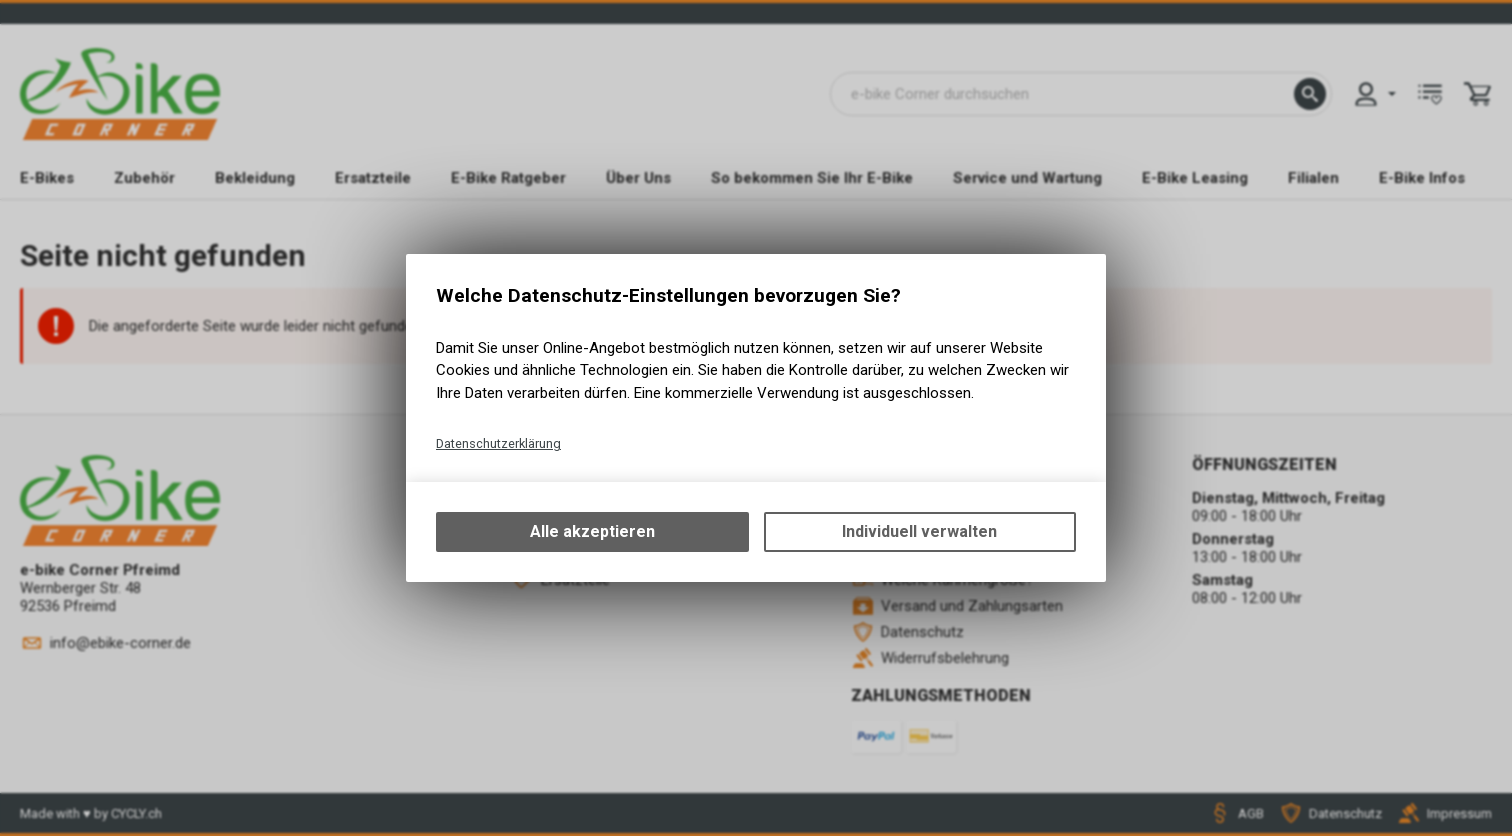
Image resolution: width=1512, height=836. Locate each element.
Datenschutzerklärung (498, 443)
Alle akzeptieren (592, 531)
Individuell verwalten (919, 531)
